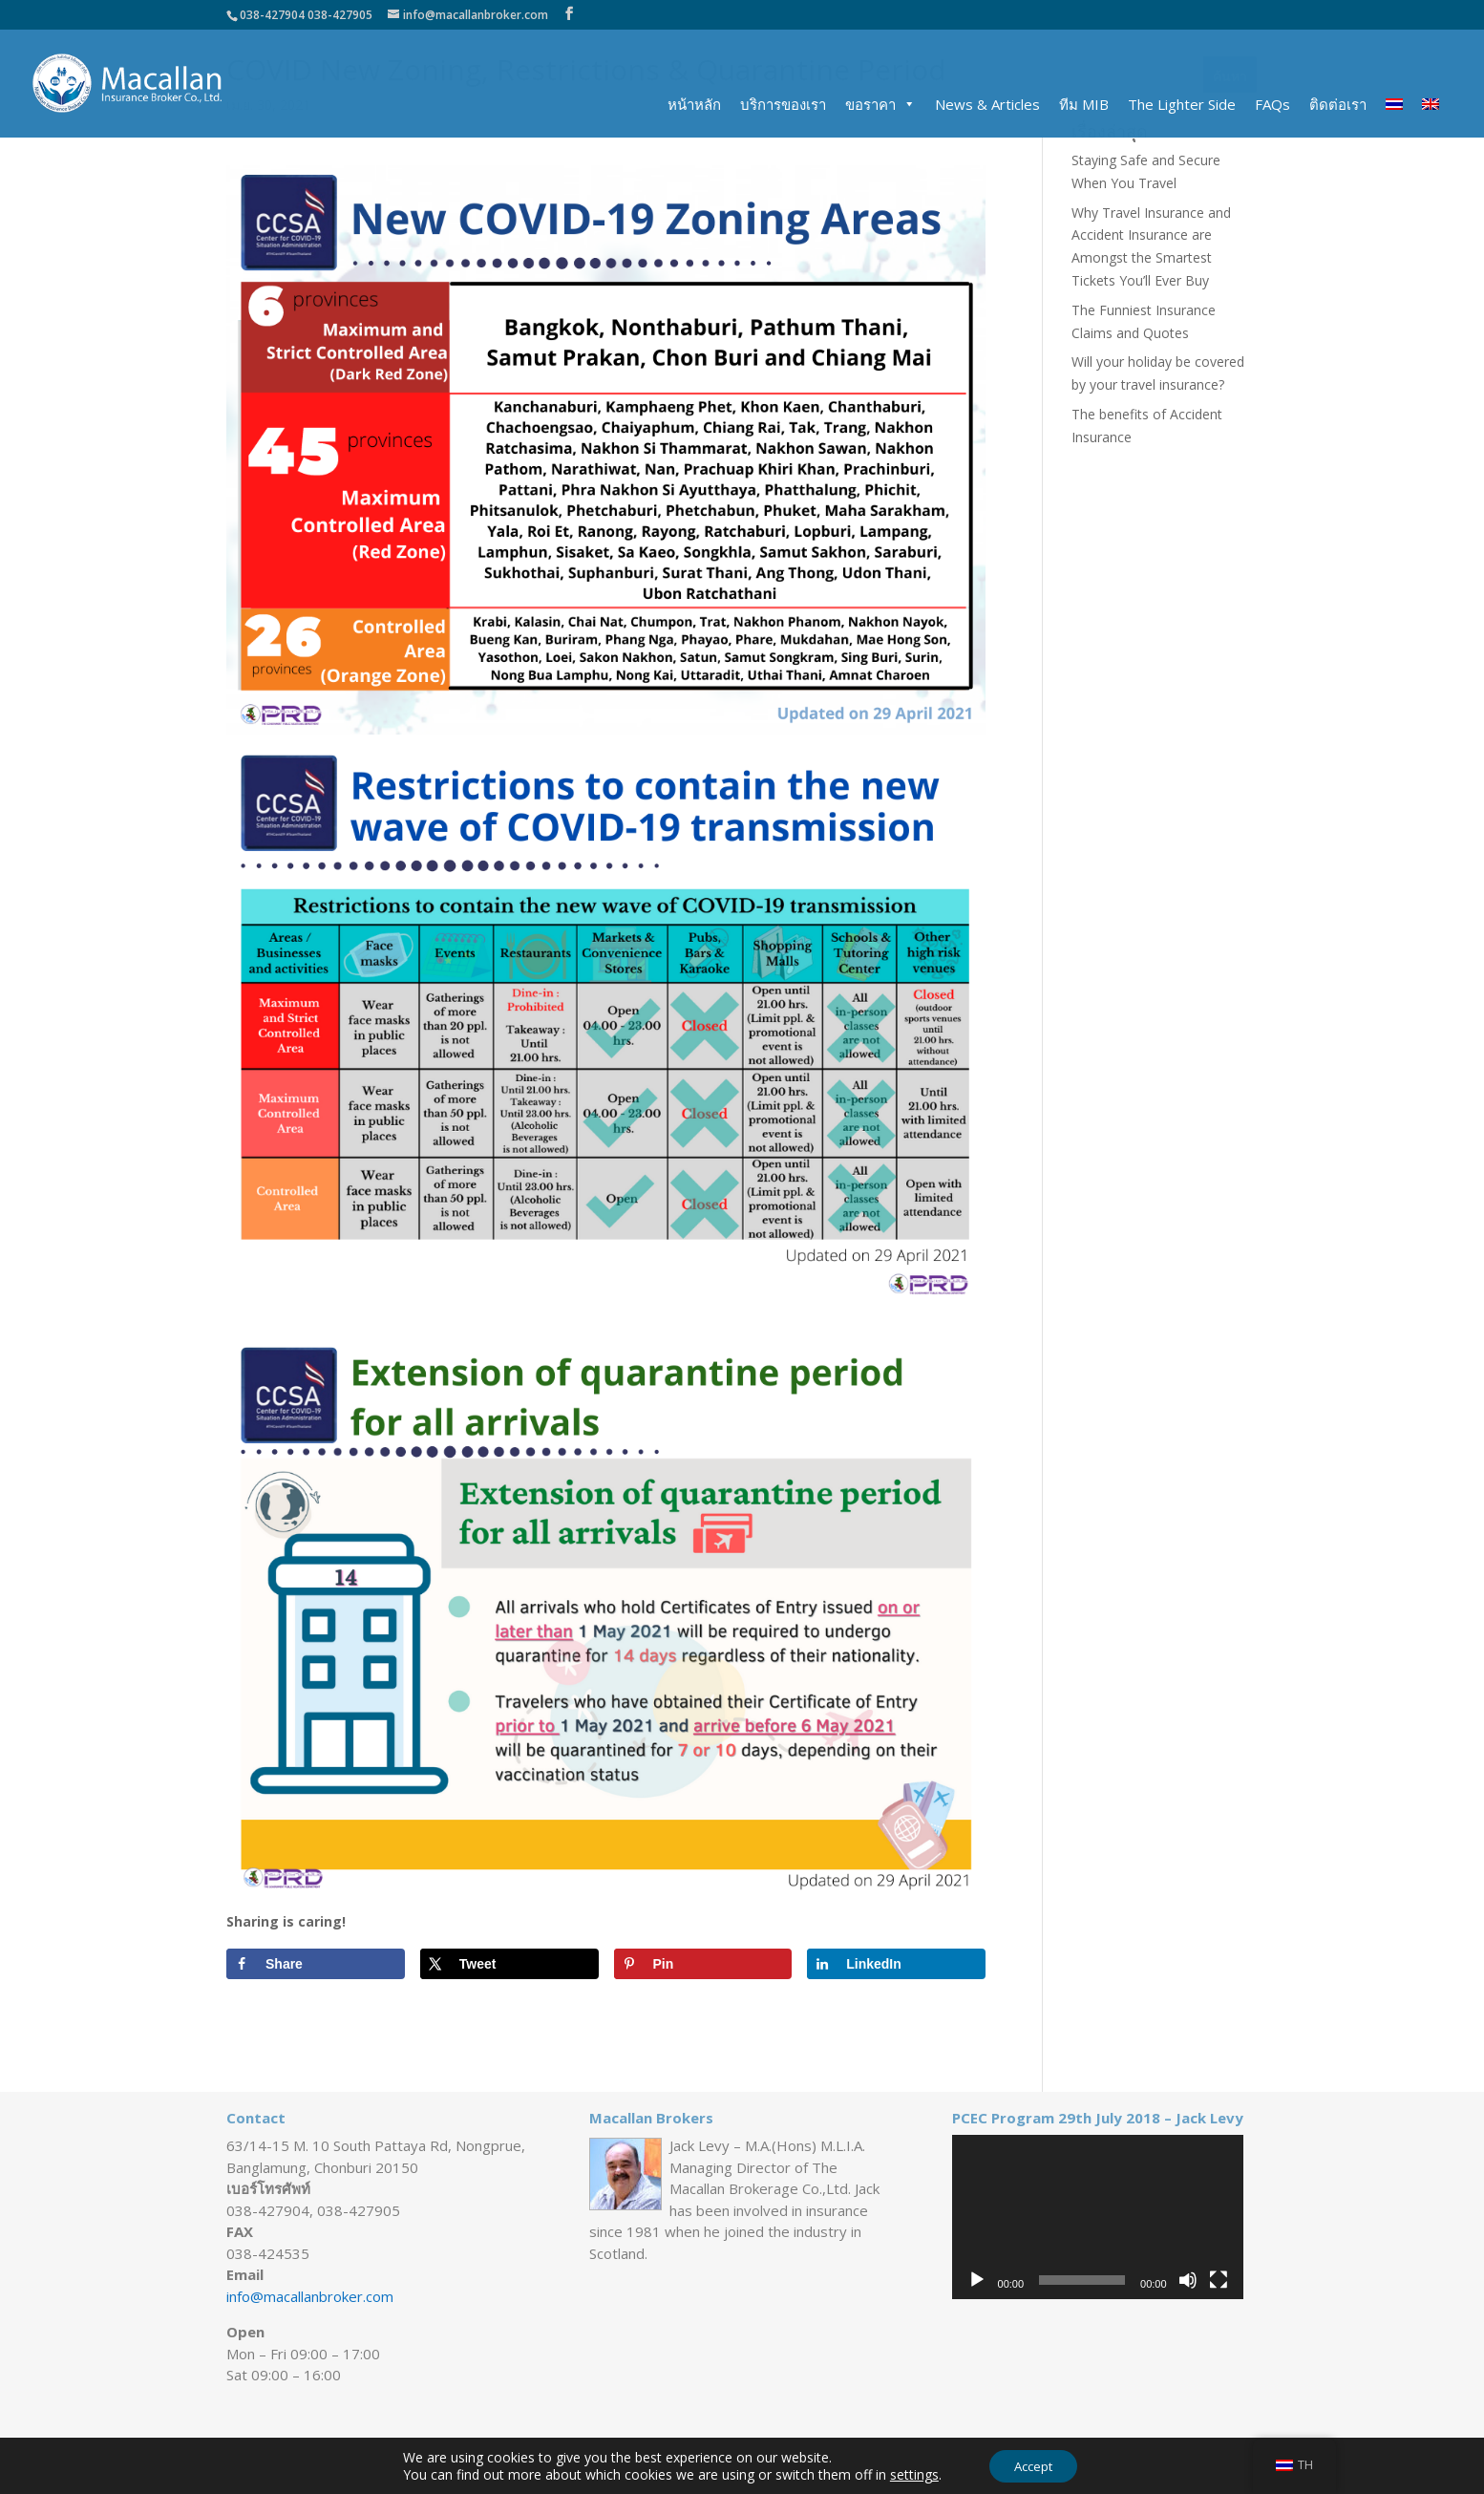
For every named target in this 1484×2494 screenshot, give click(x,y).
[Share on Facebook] (315, 1964)
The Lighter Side (1182, 105)
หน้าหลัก (694, 105)
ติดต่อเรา (1338, 105)
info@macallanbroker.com (309, 2296)
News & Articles (987, 105)
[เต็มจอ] (1218, 2280)
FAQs (1272, 105)
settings (908, 2473)
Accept (1033, 2464)
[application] (1097, 2217)
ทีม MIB (1084, 105)
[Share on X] (509, 1964)
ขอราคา (870, 105)
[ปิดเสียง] (1188, 2280)
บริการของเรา (783, 105)
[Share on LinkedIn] (896, 1964)
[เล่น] (976, 2280)
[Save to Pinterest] (703, 1964)
